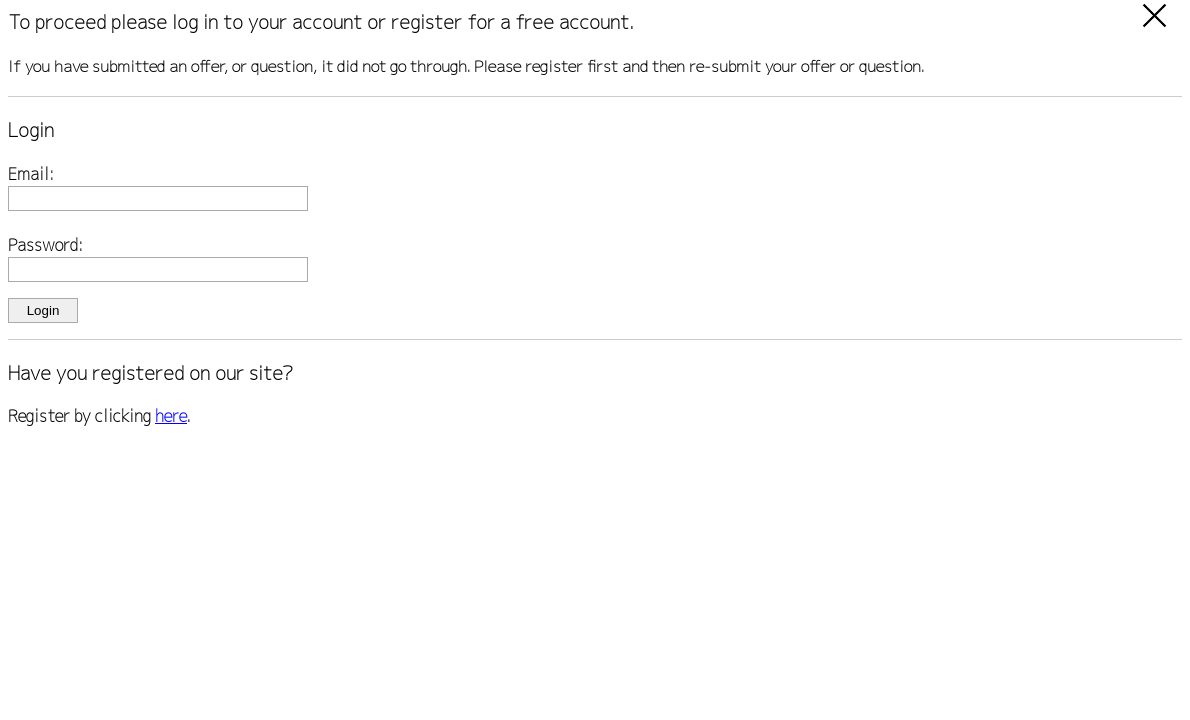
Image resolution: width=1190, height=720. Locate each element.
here (171, 416)
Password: (45, 245)
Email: (31, 174)
